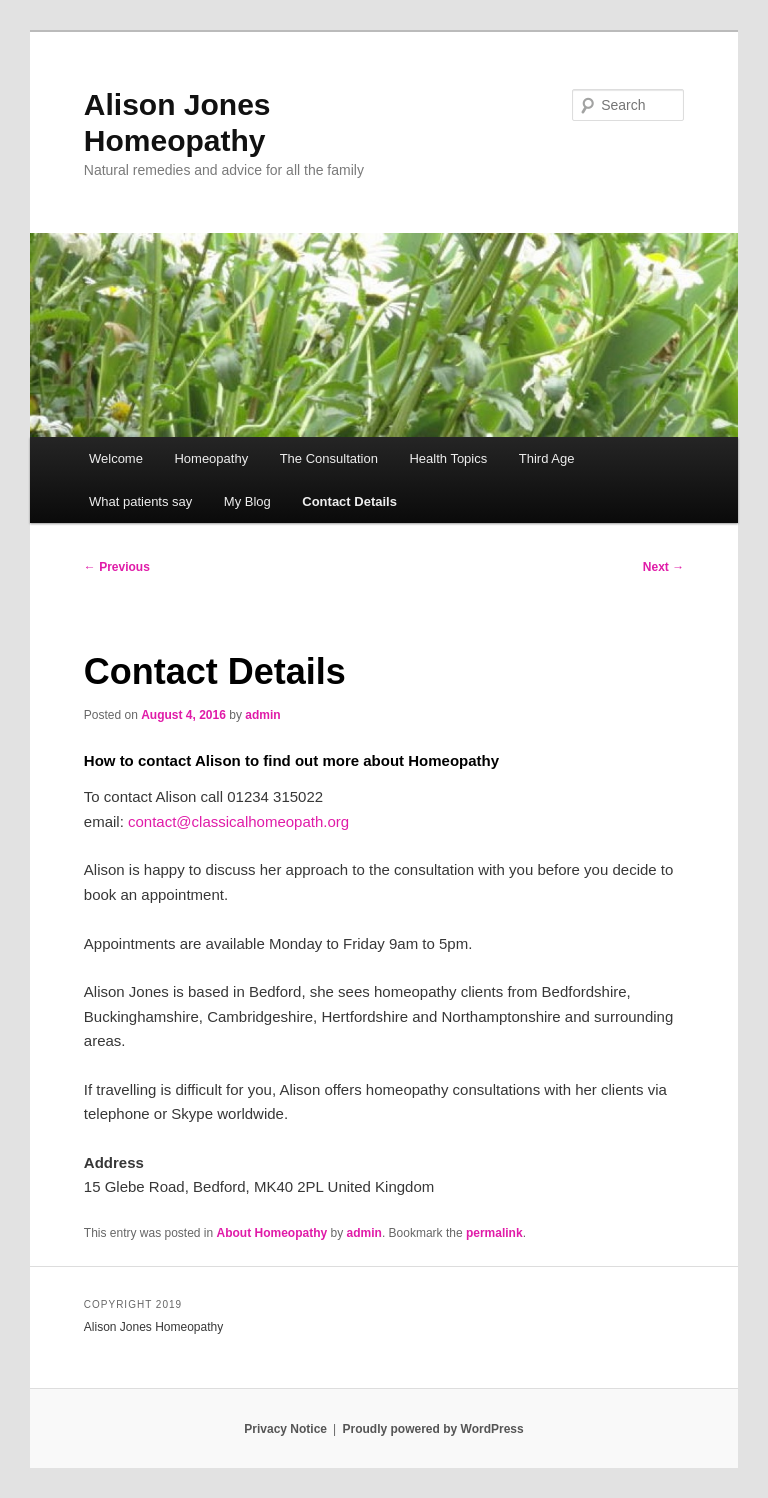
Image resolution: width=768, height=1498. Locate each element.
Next (663, 567)
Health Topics (448, 458)
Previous (117, 567)
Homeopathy (211, 458)
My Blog (247, 501)
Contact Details (349, 501)
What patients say (140, 501)
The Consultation (329, 458)
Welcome (116, 458)
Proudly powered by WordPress (433, 1429)
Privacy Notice (285, 1429)
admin (262, 715)
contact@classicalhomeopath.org (238, 821)
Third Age (547, 458)
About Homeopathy (272, 1233)
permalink (494, 1233)
